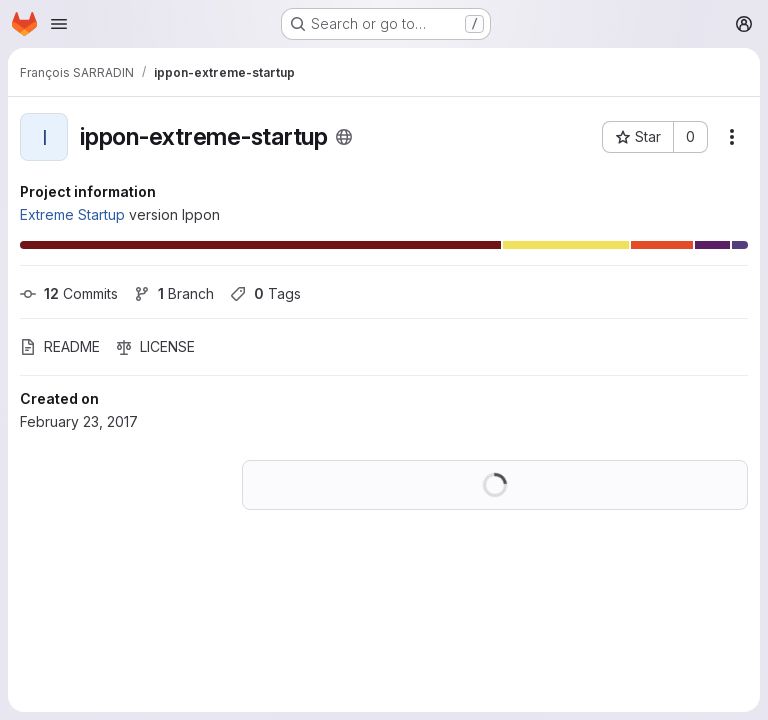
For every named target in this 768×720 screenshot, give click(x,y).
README (60, 346)
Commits (69, 293)
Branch (174, 293)
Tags (265, 293)
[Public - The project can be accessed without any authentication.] (344, 137)
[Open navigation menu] (59, 24)
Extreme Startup (72, 214)
